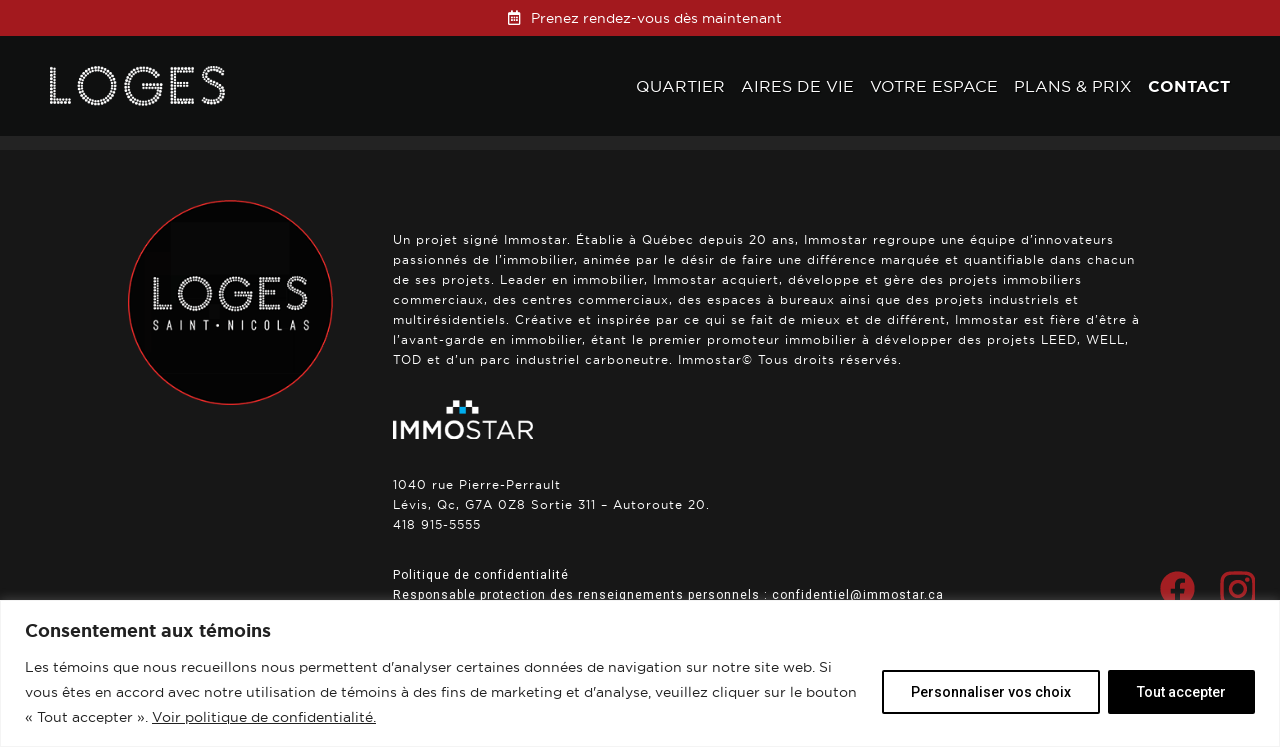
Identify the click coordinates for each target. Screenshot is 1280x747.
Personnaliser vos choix (991, 692)
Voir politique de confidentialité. (264, 717)
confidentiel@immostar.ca (858, 595)
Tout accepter (1181, 692)
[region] (640, 673)
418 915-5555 (437, 524)
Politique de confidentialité (481, 575)
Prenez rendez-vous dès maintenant (656, 18)
